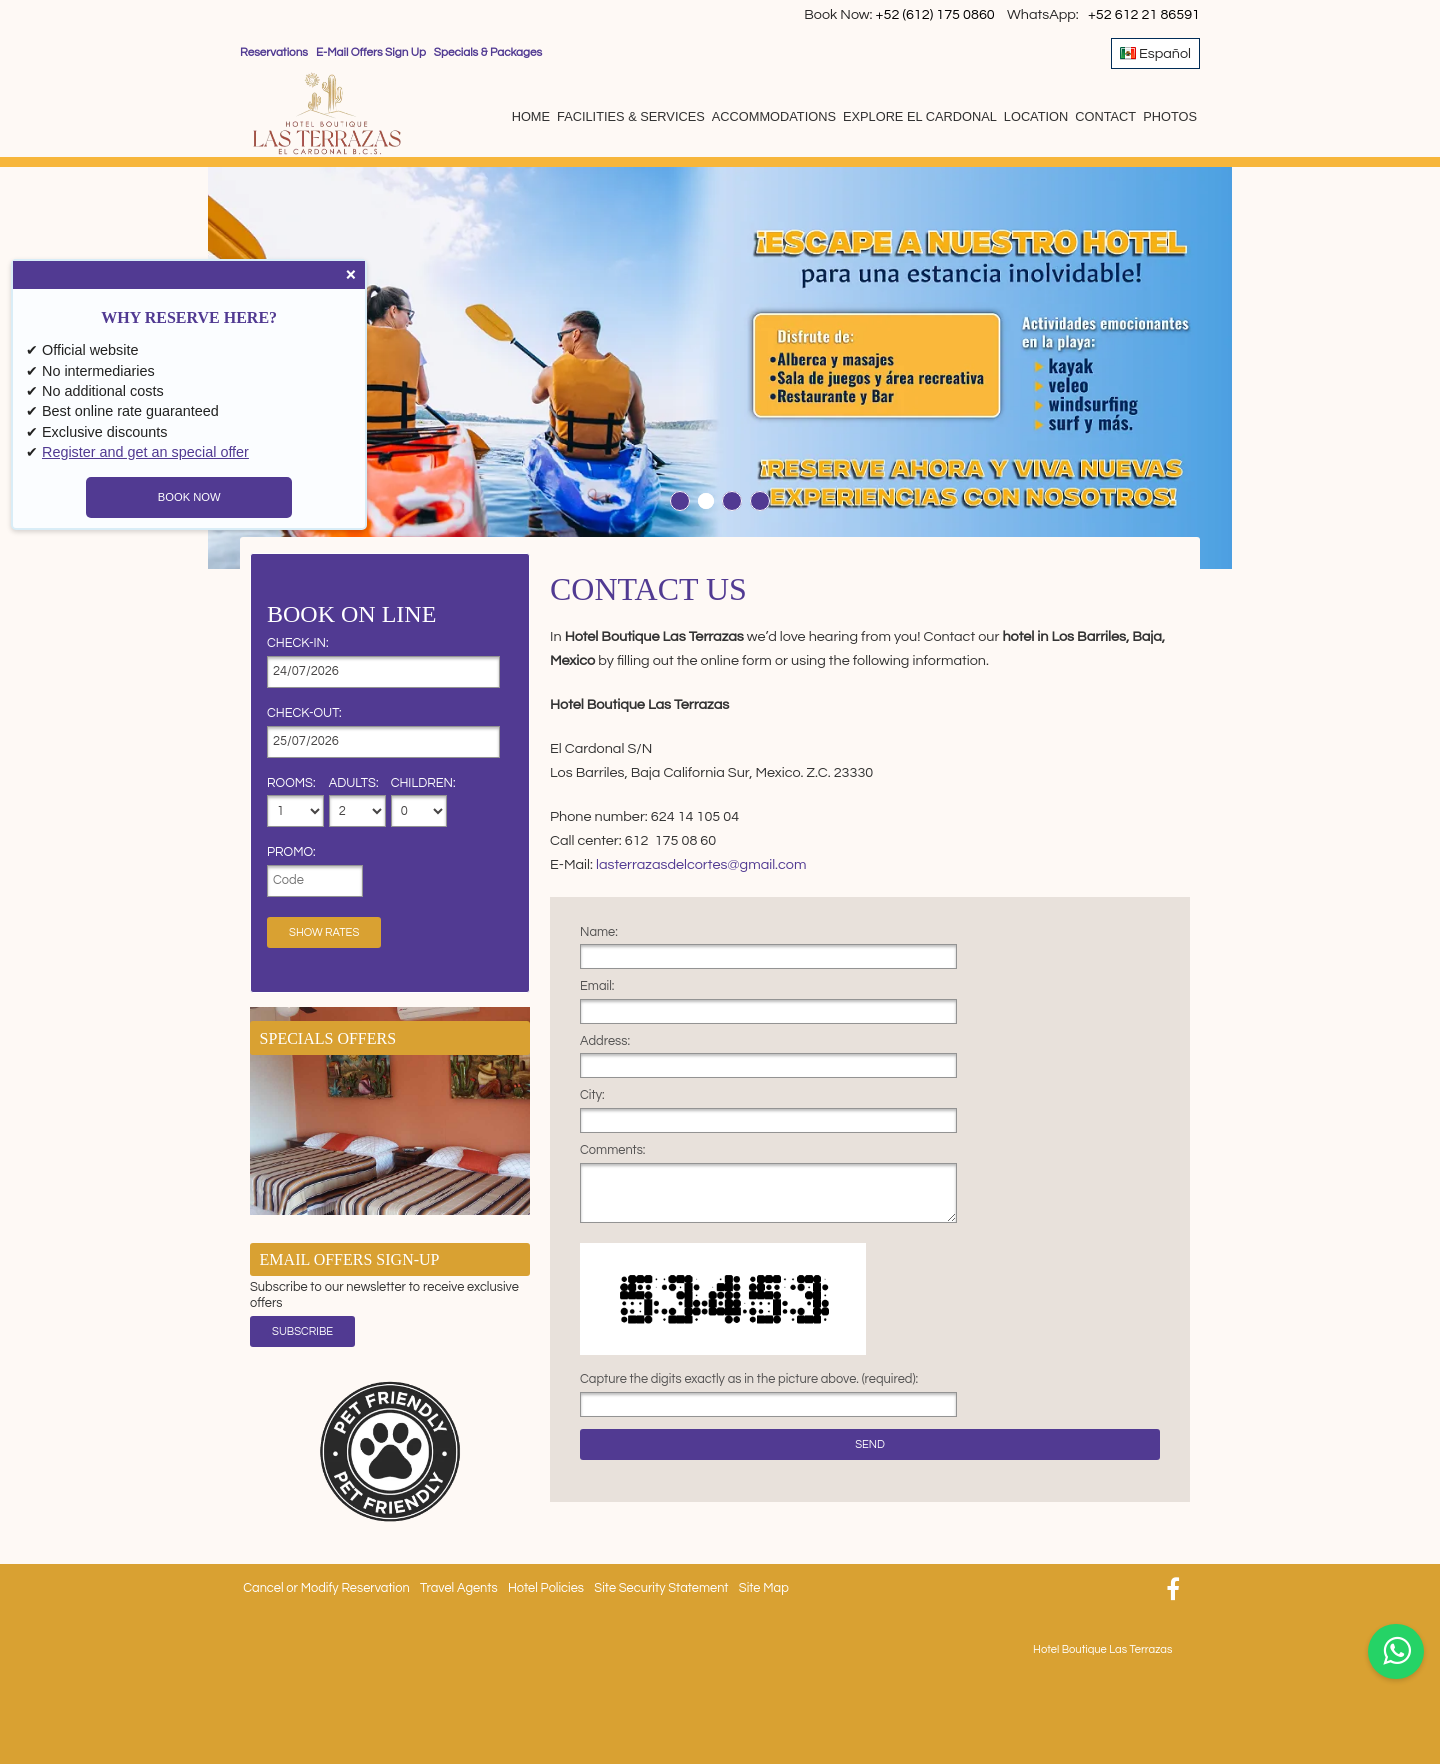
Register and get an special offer (145, 452)
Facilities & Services (631, 116)
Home (531, 116)
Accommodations (774, 116)
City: (592, 1096)
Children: (419, 784)
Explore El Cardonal (920, 116)
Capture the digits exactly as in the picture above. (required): (749, 1380)
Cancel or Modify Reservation (326, 1588)
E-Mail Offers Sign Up (371, 52)
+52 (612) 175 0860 (937, 14)
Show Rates (324, 932)
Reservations (274, 52)
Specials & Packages (488, 52)
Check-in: (298, 644)
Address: (605, 1042)
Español (1155, 53)
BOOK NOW (189, 497)
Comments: (612, 1151)
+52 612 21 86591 (1144, 14)
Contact (1105, 116)
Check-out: (304, 714)
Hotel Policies (546, 1588)
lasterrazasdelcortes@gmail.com (701, 864)
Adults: (354, 784)
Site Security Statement (661, 1588)
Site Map (764, 1588)
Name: (599, 933)
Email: (597, 987)
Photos (1170, 116)
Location (1036, 116)
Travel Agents (458, 1588)
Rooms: (291, 784)
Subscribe (302, 1331)
